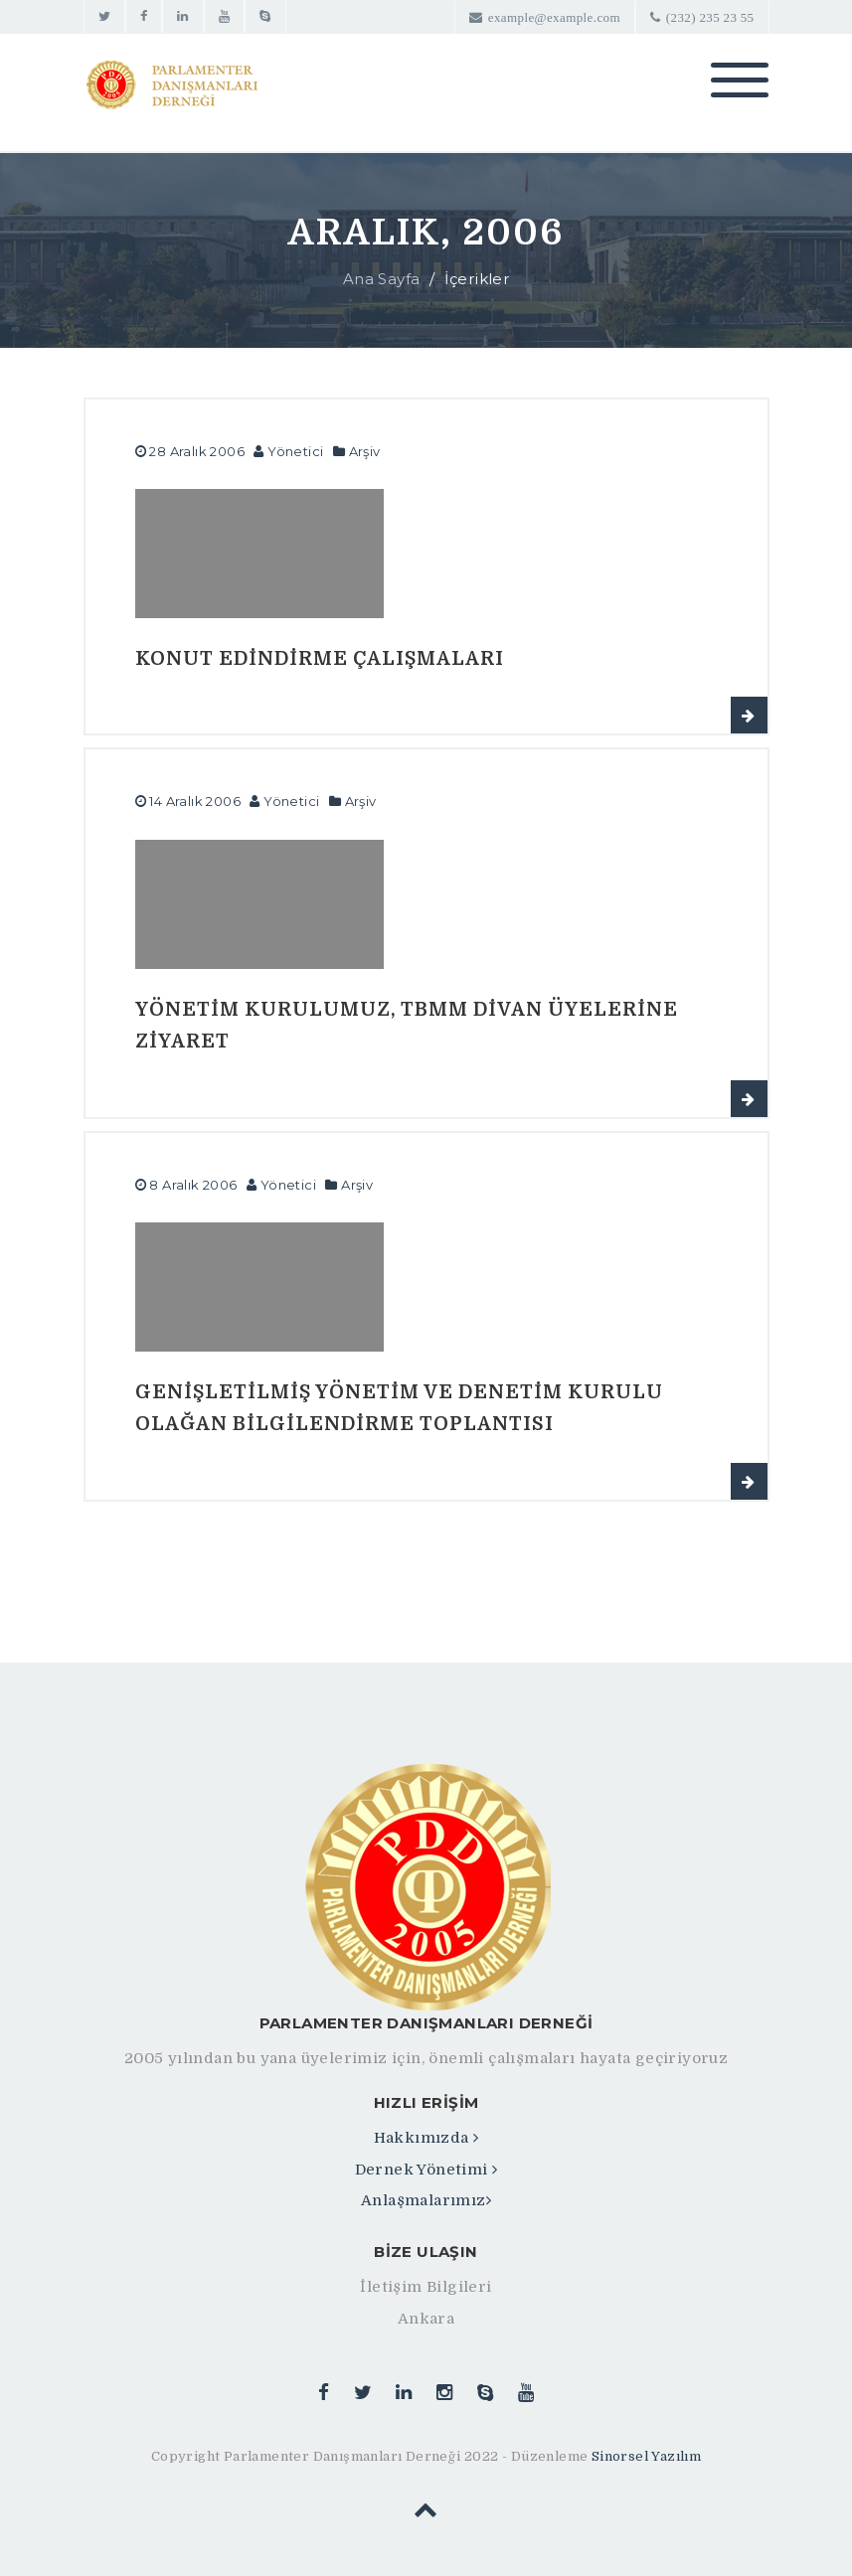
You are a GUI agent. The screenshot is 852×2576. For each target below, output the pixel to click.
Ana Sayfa (382, 278)
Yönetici (295, 451)
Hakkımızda (426, 2138)
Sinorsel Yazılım (646, 2456)
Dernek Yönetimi (426, 2169)
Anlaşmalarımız (426, 2200)
